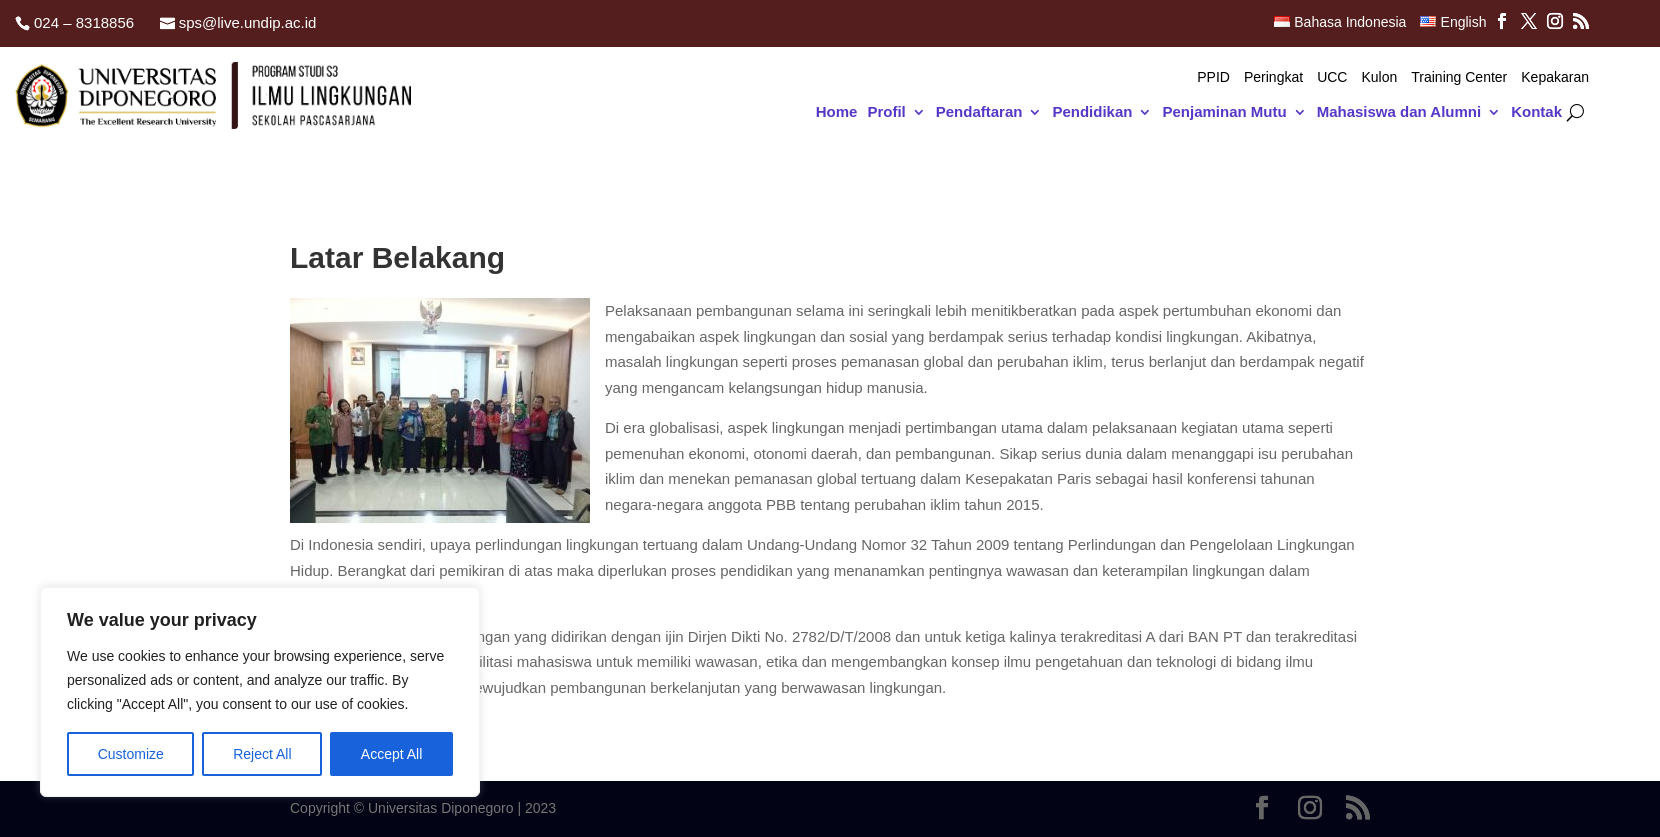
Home (837, 112)
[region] (260, 692)
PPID (1213, 77)
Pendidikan (1092, 112)
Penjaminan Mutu (1224, 112)
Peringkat (1273, 77)
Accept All (391, 754)
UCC (1332, 77)
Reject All (262, 754)
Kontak (1536, 112)
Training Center (1459, 77)
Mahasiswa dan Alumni (1399, 112)
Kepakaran (1555, 77)
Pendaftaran (979, 112)
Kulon (1379, 77)
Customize (131, 754)
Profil (886, 112)
